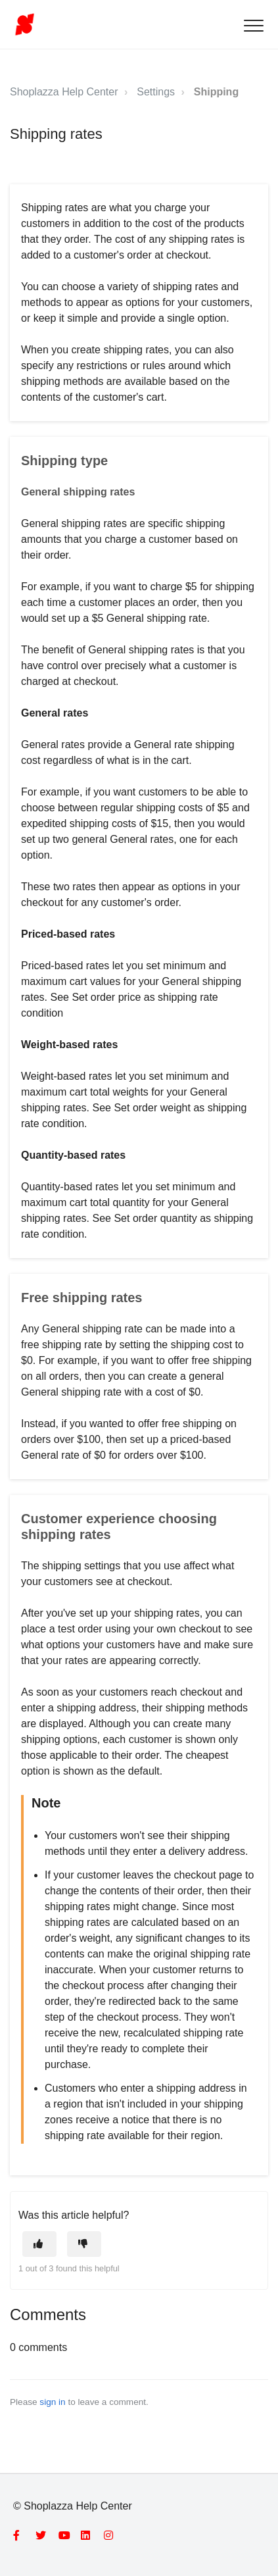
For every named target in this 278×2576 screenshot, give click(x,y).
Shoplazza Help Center (64, 91)
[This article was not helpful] (84, 2244)
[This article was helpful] (39, 2244)
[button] (253, 25)
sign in (52, 2402)
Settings (156, 91)
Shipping (216, 91)
